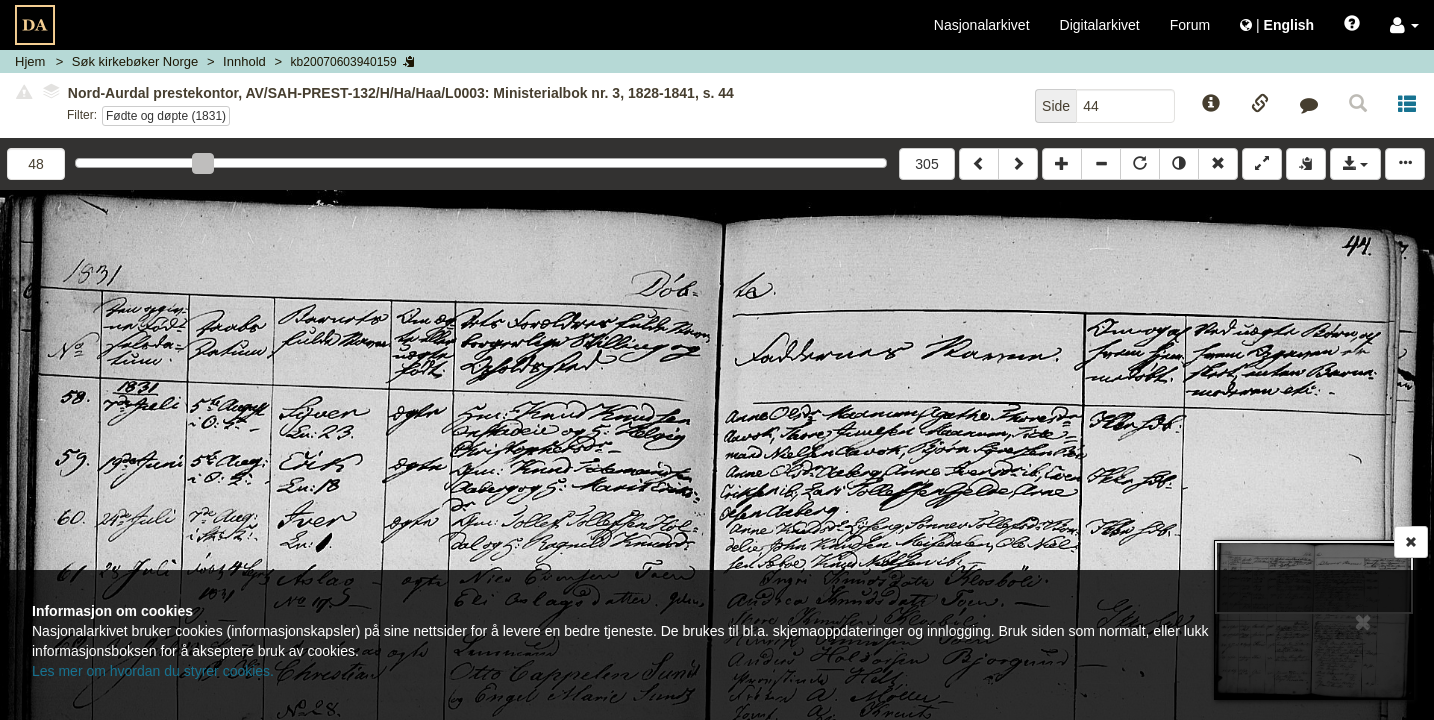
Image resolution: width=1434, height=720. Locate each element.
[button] (1404, 25)
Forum (1190, 25)
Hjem (30, 61)
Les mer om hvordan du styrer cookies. (153, 671)
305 (926, 164)
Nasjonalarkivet (982, 25)
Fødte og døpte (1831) (166, 116)
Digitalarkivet (1100, 25)
